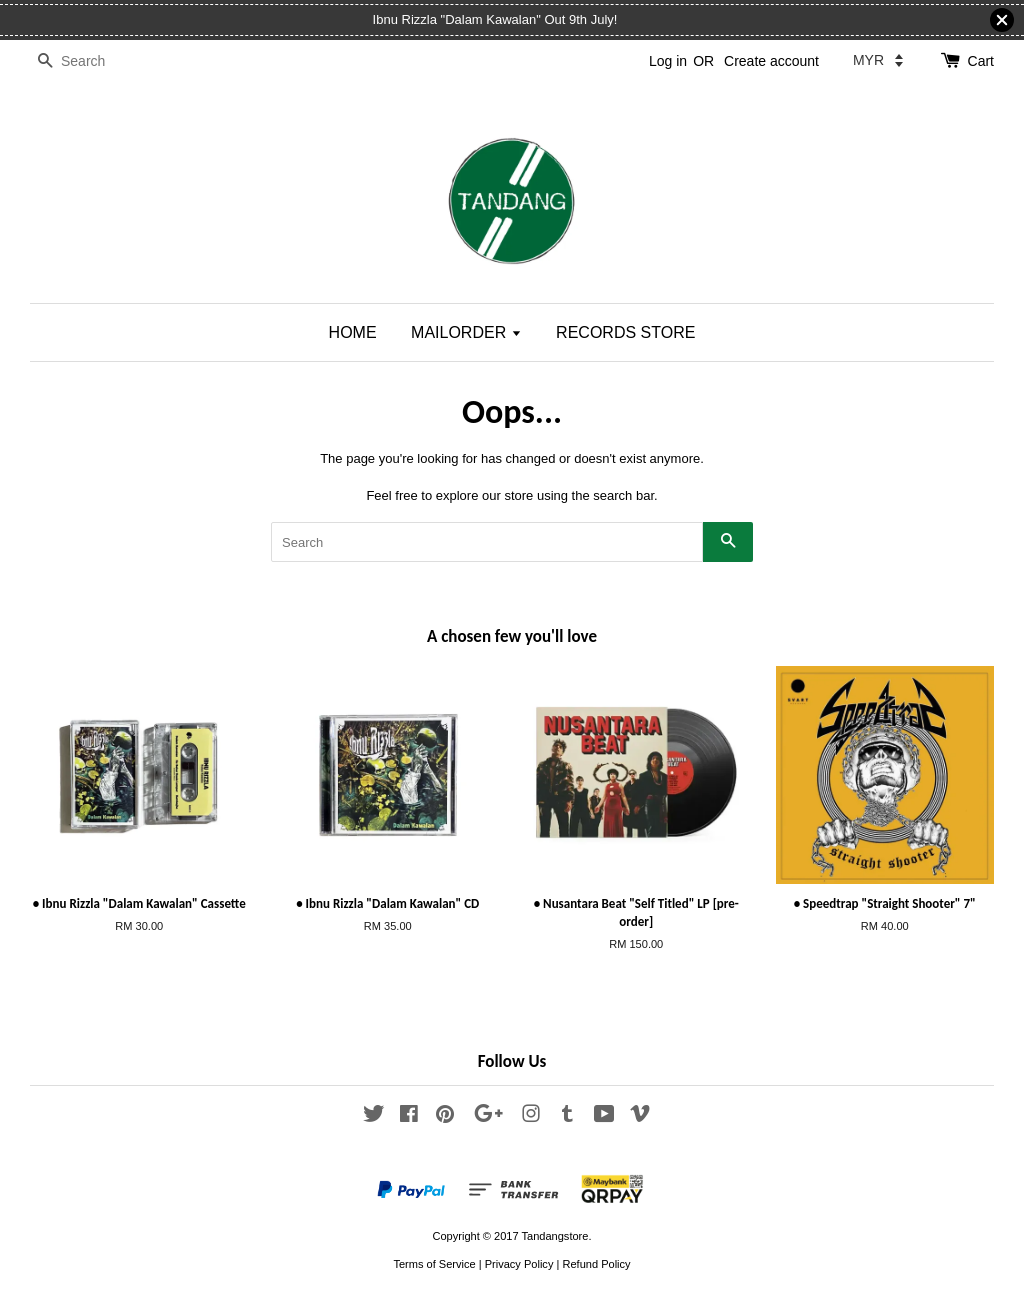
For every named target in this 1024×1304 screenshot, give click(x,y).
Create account (771, 61)
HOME (353, 332)
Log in (668, 61)
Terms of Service (434, 1264)
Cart (981, 61)
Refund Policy (596, 1264)
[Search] (90, 61)
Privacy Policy (519, 1264)
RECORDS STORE (625, 332)
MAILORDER (466, 332)
